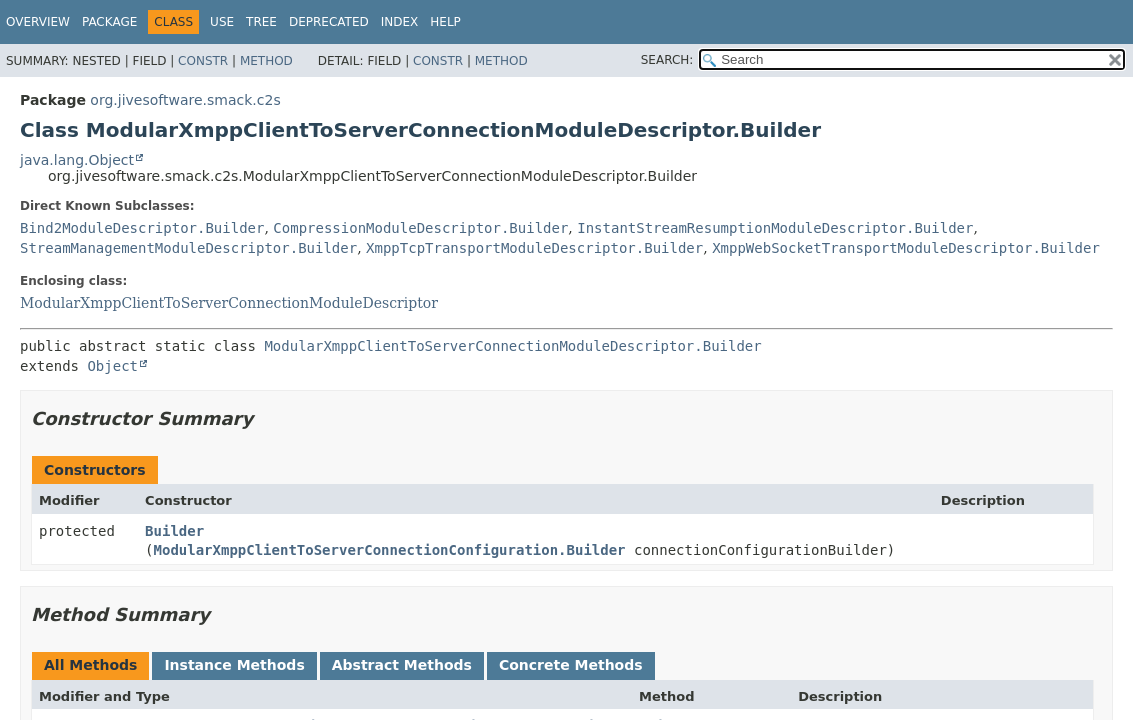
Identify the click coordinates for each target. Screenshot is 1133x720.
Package (109, 22)
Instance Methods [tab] (234, 665)
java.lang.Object (77, 160)
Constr (203, 61)
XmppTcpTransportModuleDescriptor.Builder (534, 248)
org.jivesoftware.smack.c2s (185, 100)
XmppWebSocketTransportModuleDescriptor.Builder (906, 248)
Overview (38, 22)
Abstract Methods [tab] (402, 665)
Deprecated (329, 22)
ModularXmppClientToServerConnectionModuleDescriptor (229, 303)
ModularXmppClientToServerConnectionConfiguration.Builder (390, 550)
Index (400, 22)
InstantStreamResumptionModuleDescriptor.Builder (775, 228)
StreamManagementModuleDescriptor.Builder (188, 248)
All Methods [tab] (90, 665)
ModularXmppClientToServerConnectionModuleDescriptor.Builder (512, 346)
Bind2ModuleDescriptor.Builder (142, 228)
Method (266, 61)
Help (445, 22)
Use (222, 22)
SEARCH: (667, 60)
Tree (261, 22)
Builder (174, 531)
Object (112, 366)
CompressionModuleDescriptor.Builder (420, 228)
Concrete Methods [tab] (571, 665)
